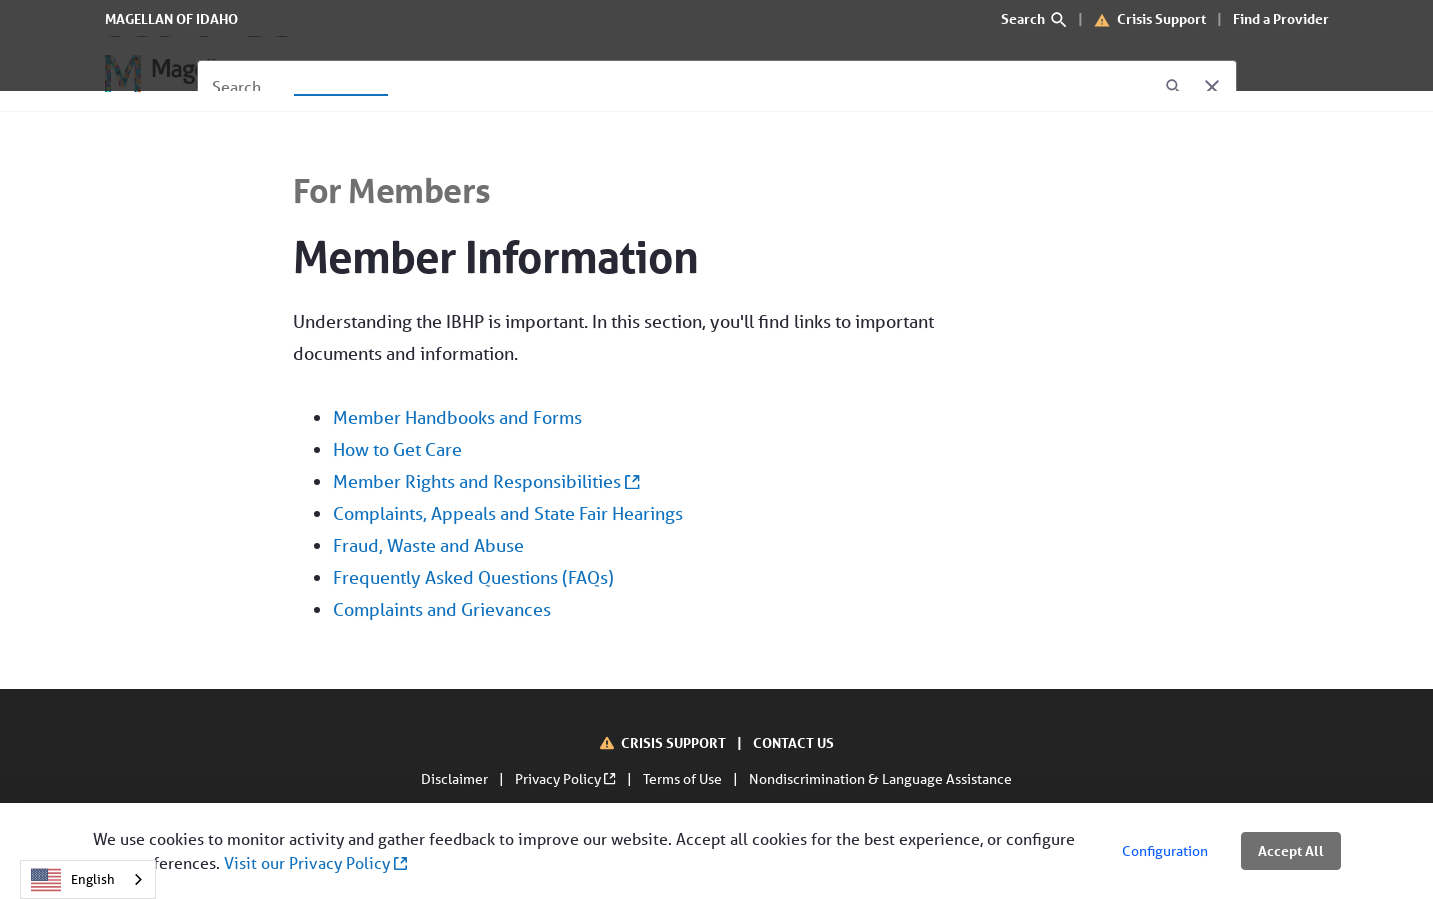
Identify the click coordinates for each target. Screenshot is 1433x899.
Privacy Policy (566, 779)
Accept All (1291, 850)
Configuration (1165, 851)
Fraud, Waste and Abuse (428, 545)
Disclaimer (456, 779)
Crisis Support (1161, 18)
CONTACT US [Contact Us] (793, 742)
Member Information (495, 257)
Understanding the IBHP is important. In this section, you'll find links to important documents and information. (636, 467)
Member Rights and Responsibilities (486, 481)
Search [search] (1034, 18)
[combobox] (88, 879)
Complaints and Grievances (442, 609)
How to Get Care (397, 449)
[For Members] (341, 74)
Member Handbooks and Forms (457, 417)
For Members (392, 190)
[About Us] (580, 74)
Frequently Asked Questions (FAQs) (473, 577)
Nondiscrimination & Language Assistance (880, 779)
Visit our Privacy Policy (315, 862)
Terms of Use (684, 779)
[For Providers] (468, 74)
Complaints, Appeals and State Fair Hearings (508, 513)
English (73, 880)
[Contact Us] (684, 74)
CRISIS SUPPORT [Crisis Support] (675, 742)
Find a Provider (1281, 18)
